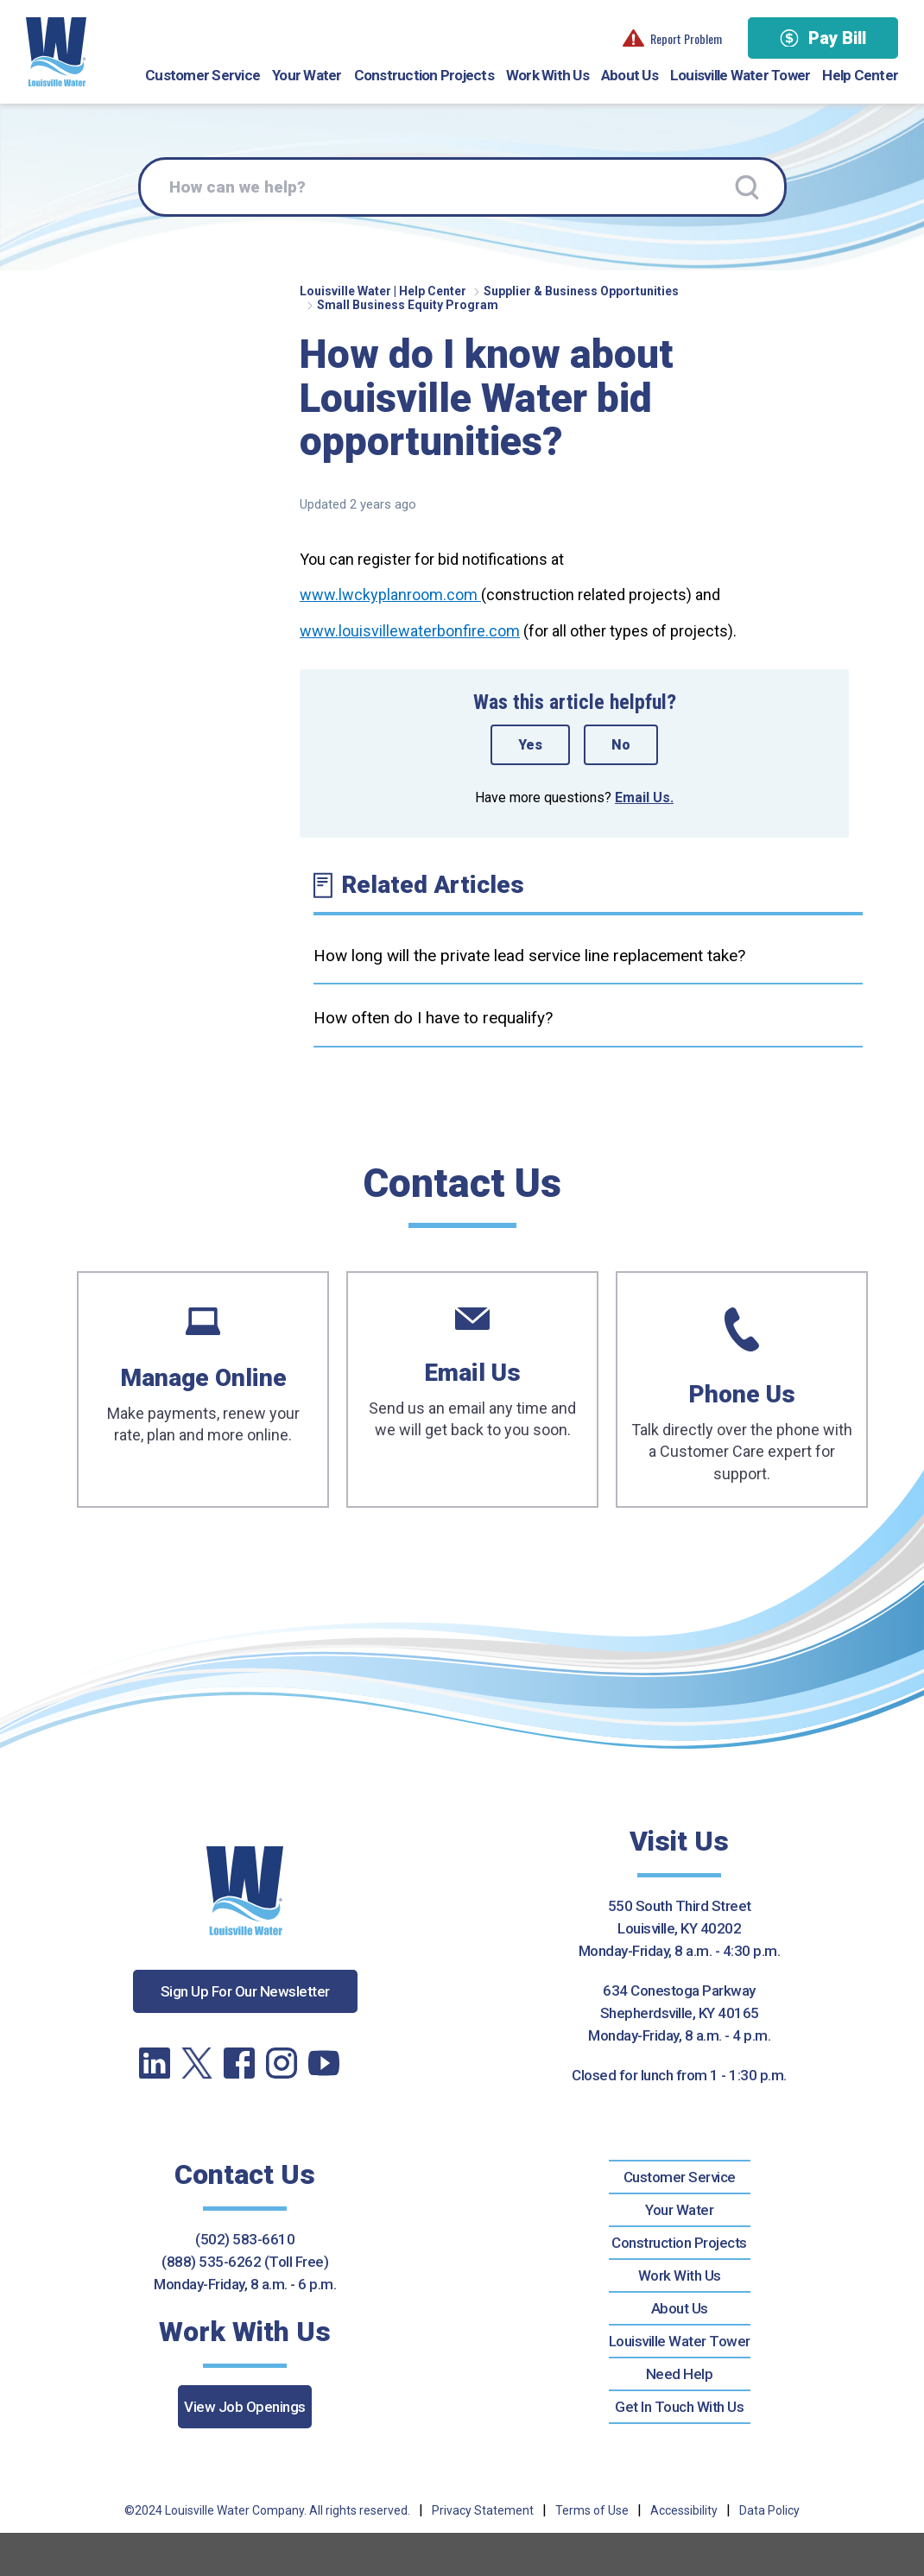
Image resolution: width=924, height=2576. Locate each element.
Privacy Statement (483, 2510)
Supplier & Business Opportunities (581, 291)
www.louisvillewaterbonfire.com (410, 631)
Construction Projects (424, 75)
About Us (629, 75)
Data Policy (769, 2510)
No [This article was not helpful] (620, 745)
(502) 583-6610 (244, 2239)
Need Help (679, 2374)
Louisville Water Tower (740, 75)
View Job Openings (245, 2406)
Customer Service (202, 75)
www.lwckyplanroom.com (390, 594)
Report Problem (672, 38)
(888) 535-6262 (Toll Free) (244, 2261)
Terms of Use (592, 2510)
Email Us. (644, 797)
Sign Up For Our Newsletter (245, 1991)
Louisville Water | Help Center (383, 291)
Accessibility (684, 2510)
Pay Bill (823, 38)
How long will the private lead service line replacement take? (529, 955)
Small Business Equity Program (407, 305)
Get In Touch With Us (679, 2406)
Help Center (860, 75)
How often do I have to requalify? (433, 1018)
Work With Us (547, 75)
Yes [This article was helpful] (530, 745)
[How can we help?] (462, 187)
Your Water (307, 75)
